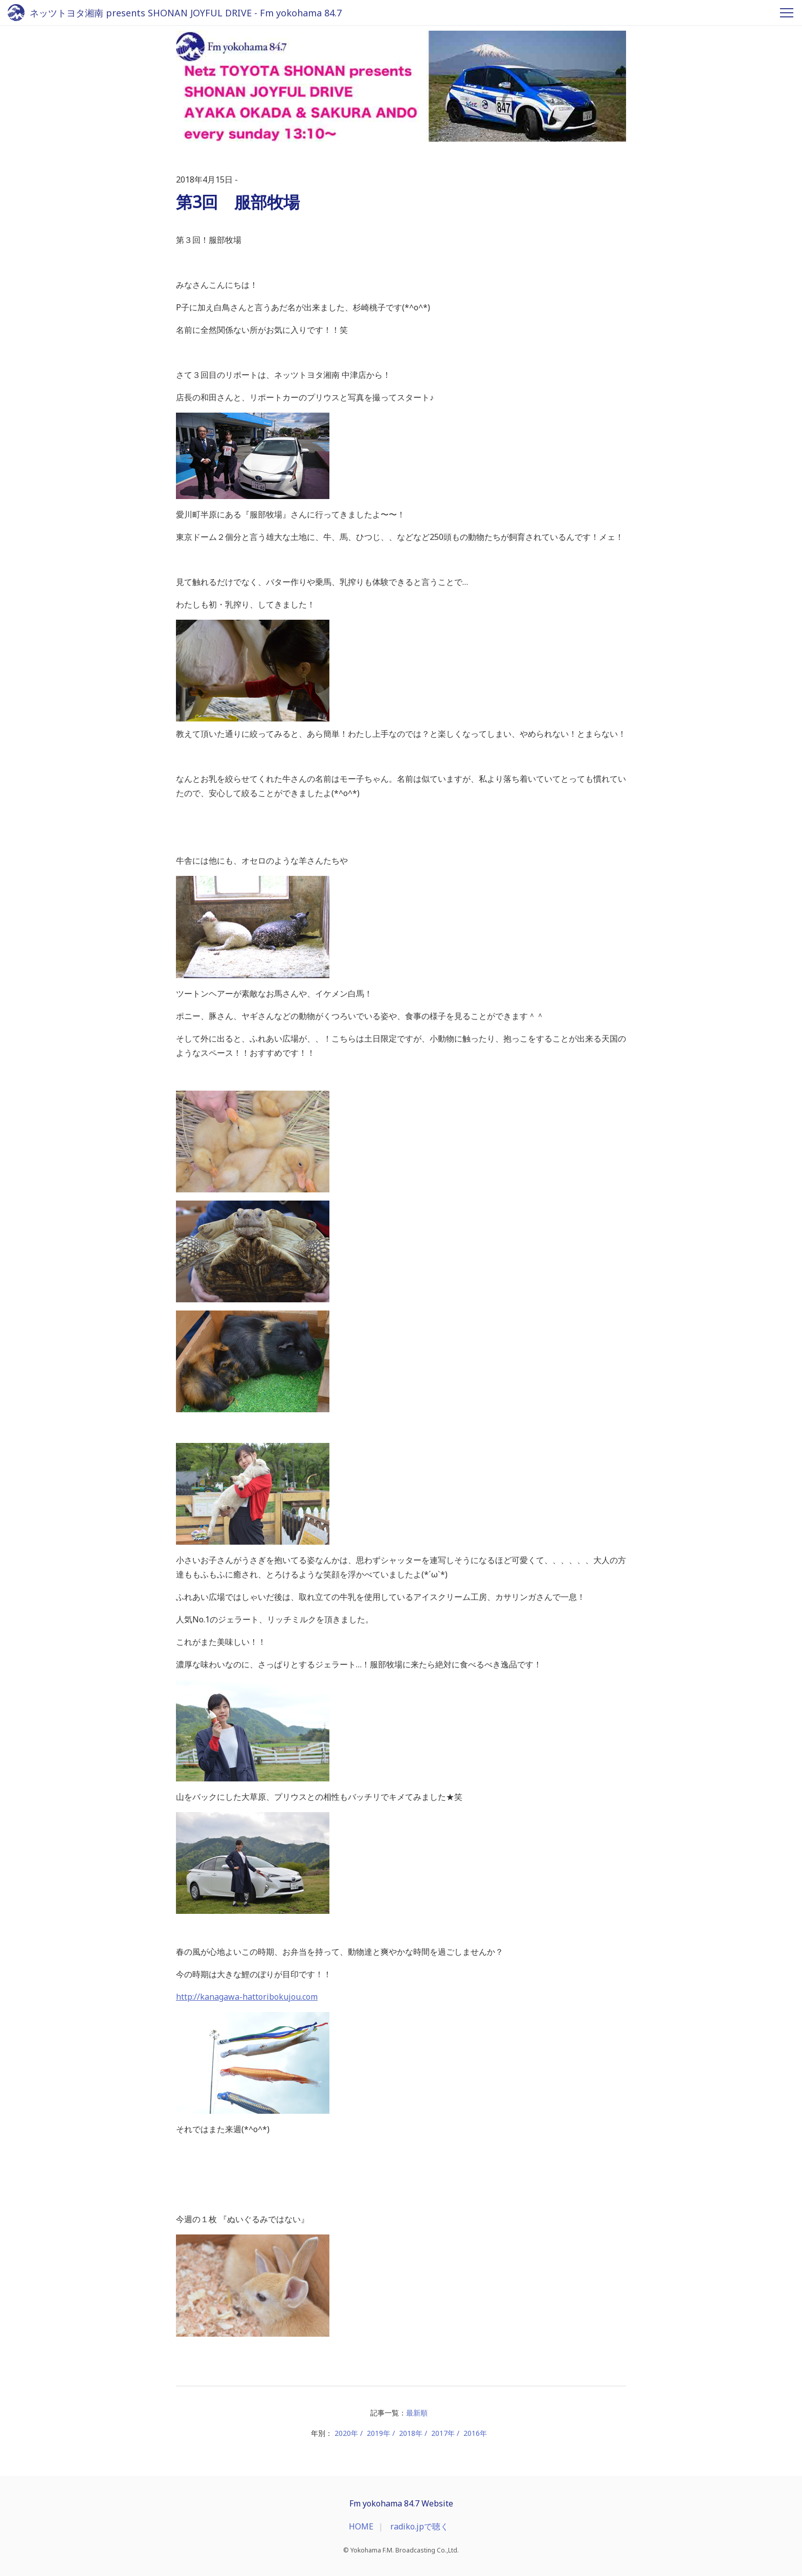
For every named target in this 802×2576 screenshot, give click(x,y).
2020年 (346, 2433)
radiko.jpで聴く (419, 2526)
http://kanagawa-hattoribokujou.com (247, 1996)
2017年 (443, 2433)
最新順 (417, 2412)
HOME (361, 2526)
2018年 (410, 2433)
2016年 (475, 2433)
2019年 (378, 2433)
